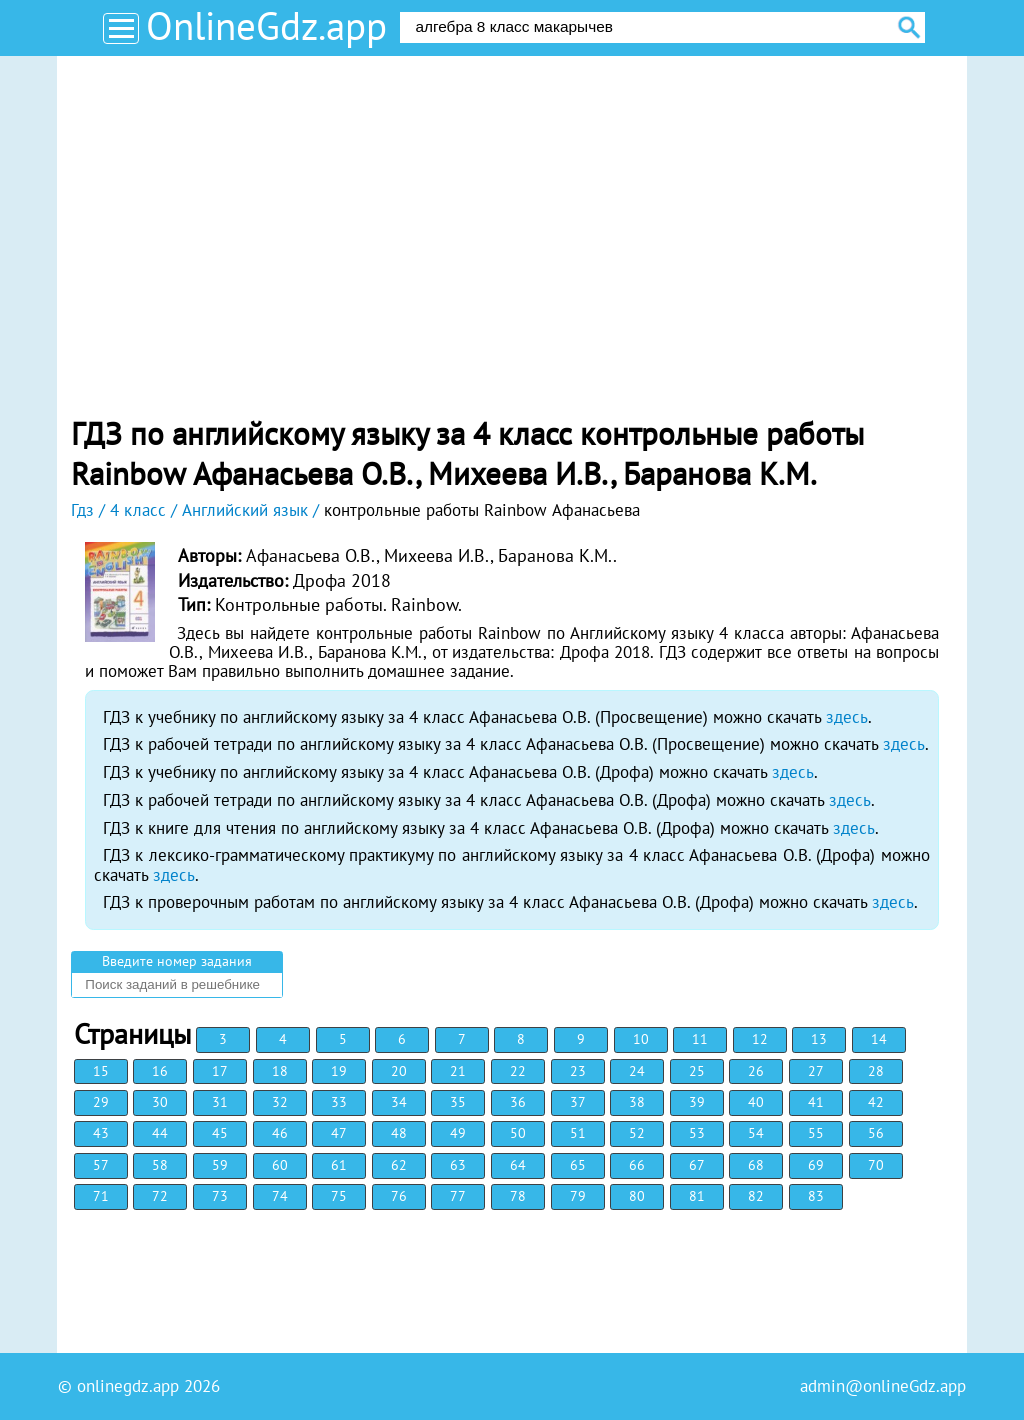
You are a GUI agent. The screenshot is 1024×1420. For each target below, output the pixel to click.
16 (160, 1071)
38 (637, 1102)
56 (876, 1133)
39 (697, 1102)
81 (697, 1196)
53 (697, 1133)
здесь (847, 717)
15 (101, 1071)
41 (816, 1102)
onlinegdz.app (128, 1386)
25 (697, 1071)
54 (756, 1133)
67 (697, 1165)
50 (518, 1133)
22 (518, 1071)
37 (578, 1102)
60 (280, 1165)
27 (816, 1071)
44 (160, 1133)
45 (220, 1133)
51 (578, 1133)
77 (458, 1196)
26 (756, 1071)
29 (101, 1102)
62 (399, 1165)
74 (280, 1196)
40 (756, 1102)
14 (879, 1039)
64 (518, 1165)
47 (339, 1133)
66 (637, 1165)
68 (756, 1165)
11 (700, 1039)
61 (339, 1165)
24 (637, 1071)
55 (816, 1133)
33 (339, 1102)
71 (101, 1196)
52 (637, 1133)
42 (876, 1102)
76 (399, 1196)
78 (518, 1196)
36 (518, 1102)
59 (220, 1165)
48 (399, 1133)
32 (280, 1102)
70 (876, 1165)
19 (339, 1071)
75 (339, 1196)
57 (101, 1165)
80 (637, 1196)
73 (220, 1196)
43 (101, 1133)
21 (458, 1071)
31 (220, 1102)
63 (458, 1165)
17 (220, 1071)
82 (756, 1196)
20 (399, 1071)
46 (280, 1133)
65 (578, 1165)
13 (819, 1039)
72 (160, 1196)
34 (399, 1102)
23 (578, 1071)
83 (816, 1196)
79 (578, 1196)
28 (876, 1071)
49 (458, 1133)
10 (641, 1039)
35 (458, 1102)
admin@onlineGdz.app (883, 1386)
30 (160, 1102)
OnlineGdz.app (266, 25)
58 (160, 1165)
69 (816, 1165)
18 (280, 1071)
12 (760, 1039)
